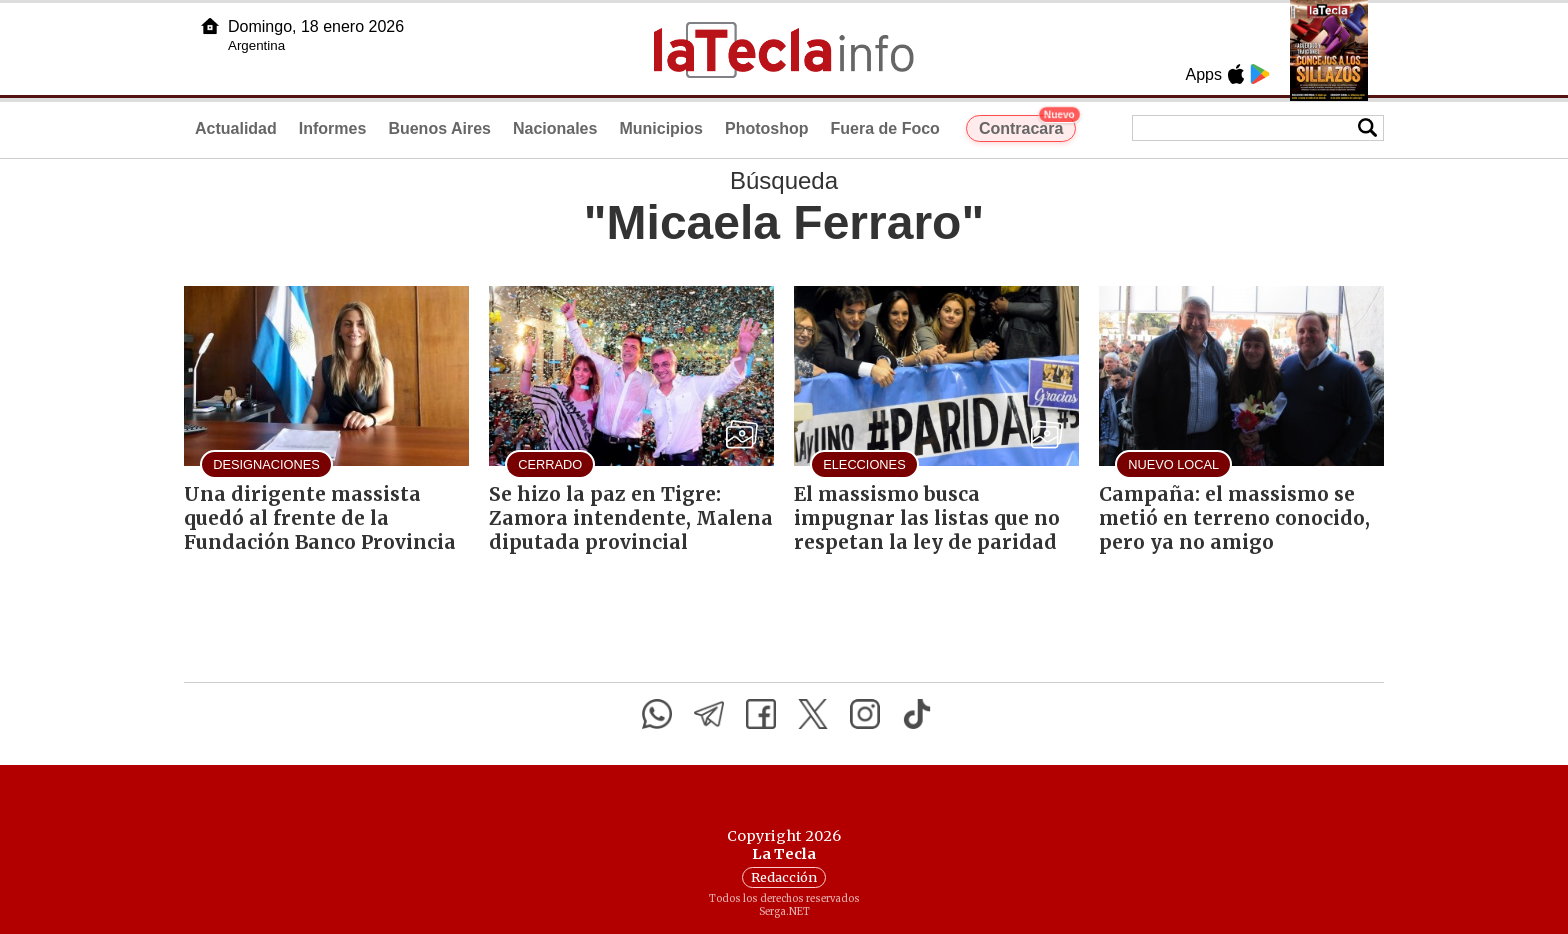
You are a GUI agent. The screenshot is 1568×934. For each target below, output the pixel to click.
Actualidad (236, 128)
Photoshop (767, 128)
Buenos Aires (439, 128)
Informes (333, 128)
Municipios (661, 128)
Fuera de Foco (885, 128)
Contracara (1027, 126)
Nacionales (555, 128)
